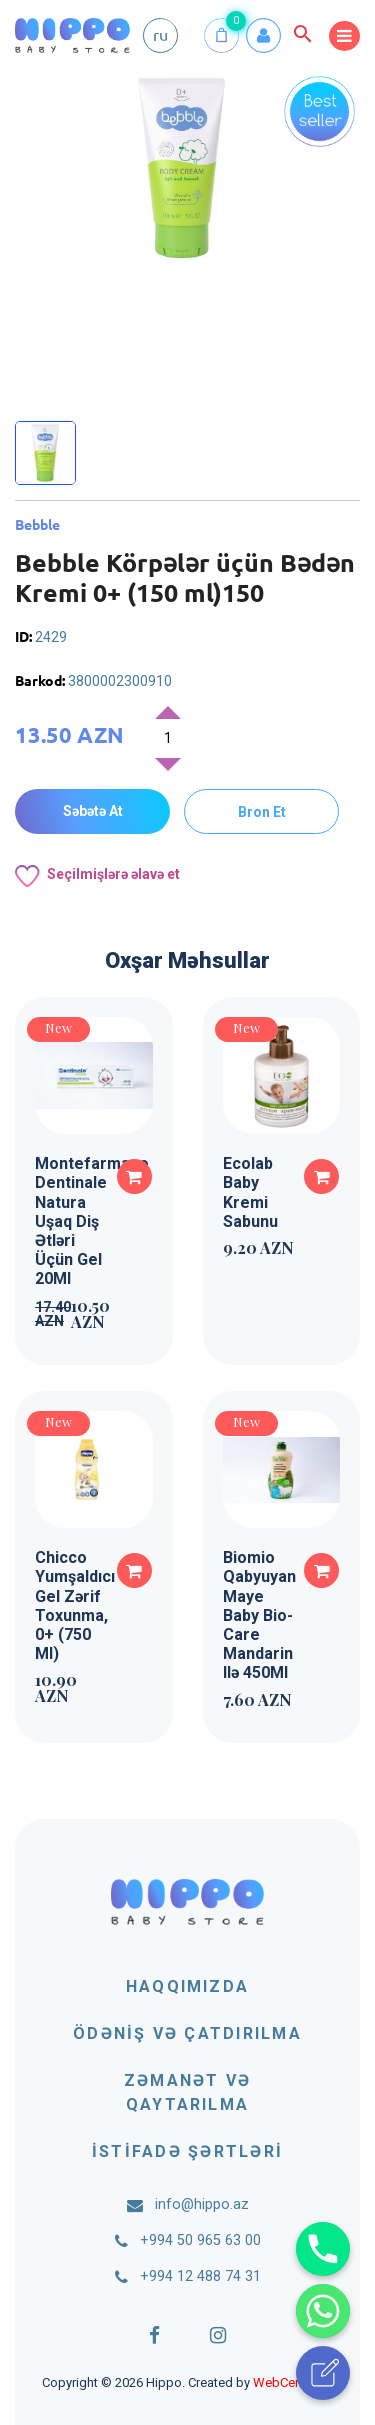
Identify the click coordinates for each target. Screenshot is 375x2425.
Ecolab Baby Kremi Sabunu (250, 1192)
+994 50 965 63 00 (200, 2240)
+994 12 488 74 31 (200, 2276)
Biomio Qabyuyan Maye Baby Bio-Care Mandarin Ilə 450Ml (259, 1615)
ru (160, 34)
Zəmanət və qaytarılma (187, 2092)
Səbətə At (93, 811)
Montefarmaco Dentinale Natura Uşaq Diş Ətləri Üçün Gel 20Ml (92, 1221)
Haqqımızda (187, 1986)
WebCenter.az (293, 2382)
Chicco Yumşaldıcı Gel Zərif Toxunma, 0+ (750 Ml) (75, 1605)
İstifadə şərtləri (187, 2151)
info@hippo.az (202, 2204)
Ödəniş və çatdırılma (187, 2033)
